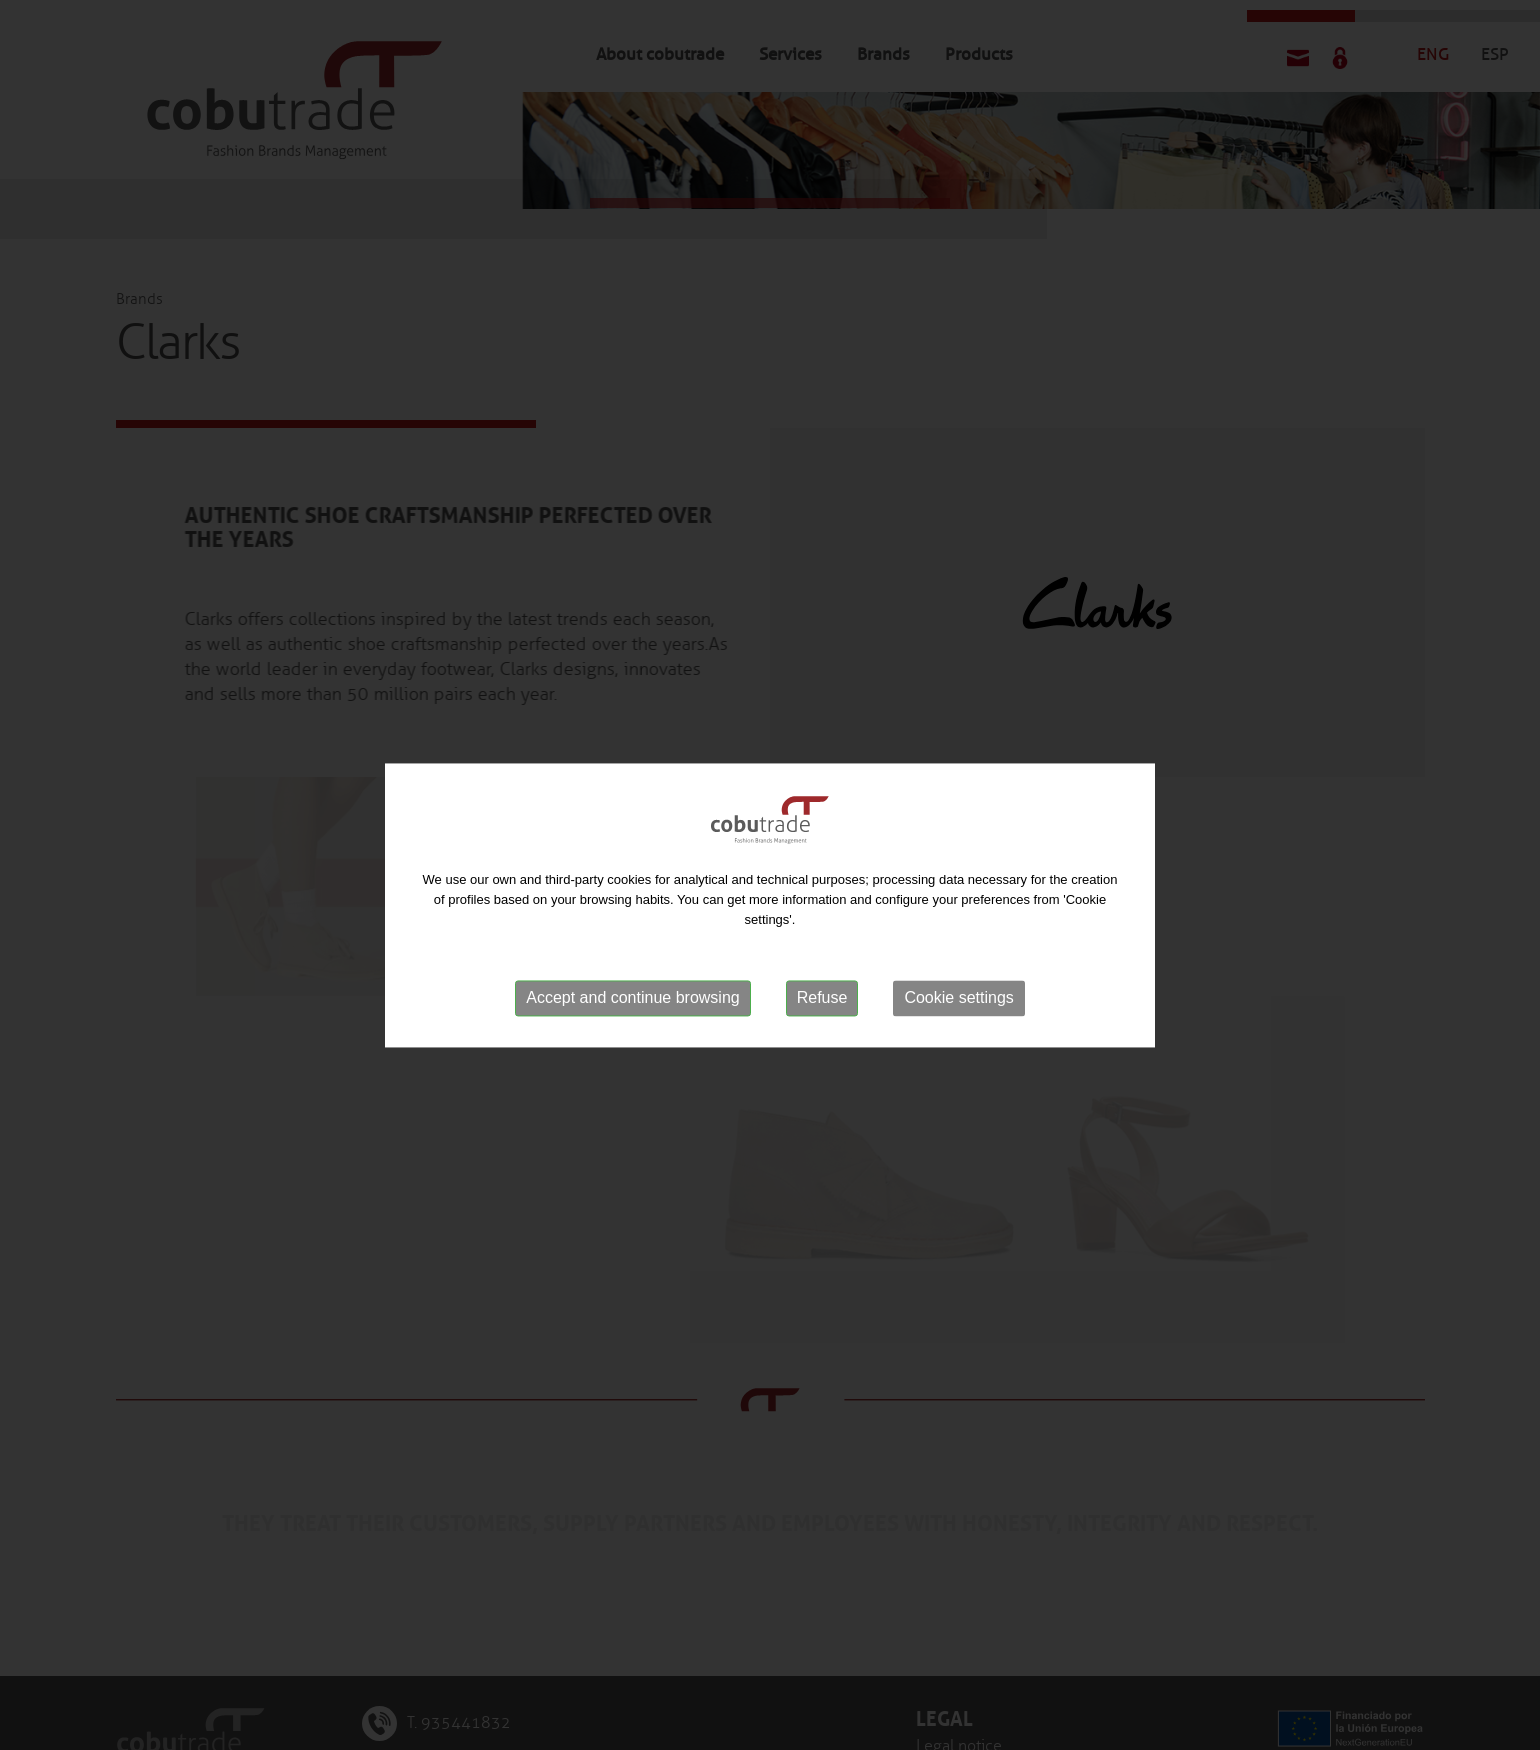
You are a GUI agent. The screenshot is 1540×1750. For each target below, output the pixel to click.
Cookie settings (958, 1008)
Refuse (822, 1008)
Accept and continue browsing (632, 1008)
